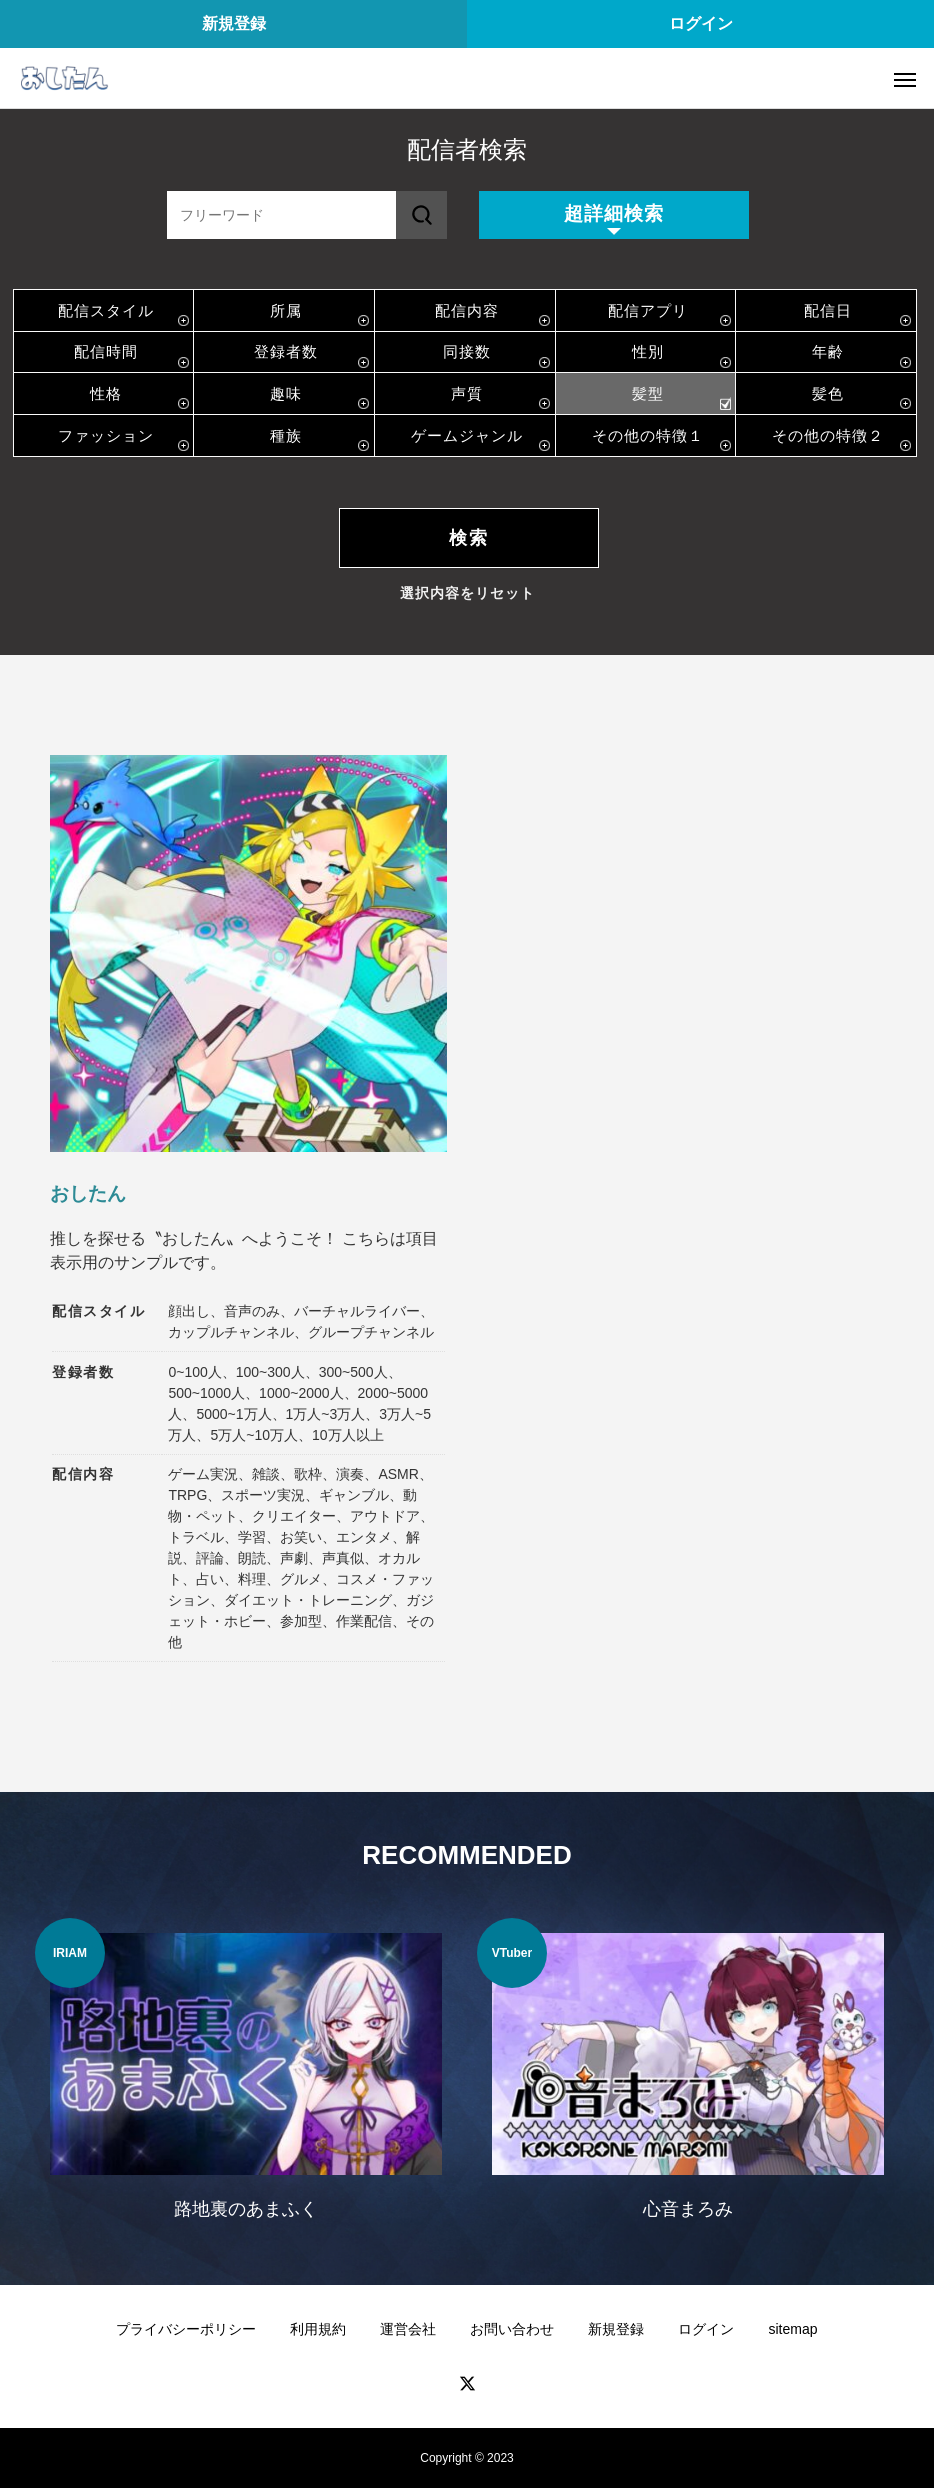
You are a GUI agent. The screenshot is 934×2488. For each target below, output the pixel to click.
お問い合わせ (512, 2329)
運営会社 (408, 2329)
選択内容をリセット (467, 593)
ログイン (701, 23)
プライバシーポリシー (186, 2329)
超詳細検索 (614, 213)
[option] (246, 2081)
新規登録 (234, 23)
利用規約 (318, 2329)
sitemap (792, 2329)
